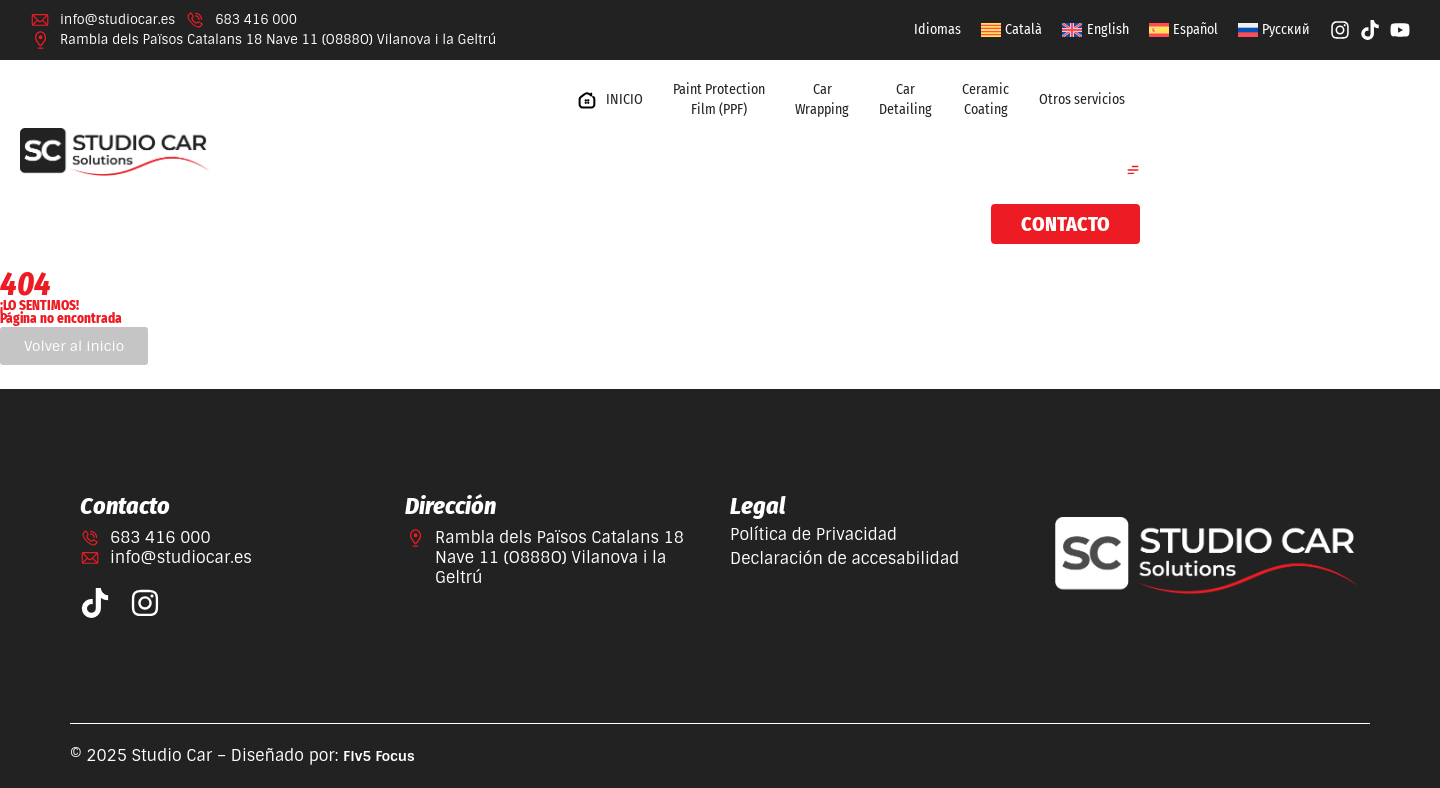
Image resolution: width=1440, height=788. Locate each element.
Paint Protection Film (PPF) (719, 99)
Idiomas (937, 29)
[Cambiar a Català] (1011, 30)
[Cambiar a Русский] (1274, 30)
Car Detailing (905, 99)
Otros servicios (1082, 99)
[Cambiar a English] (1095, 30)
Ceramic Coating (985, 99)
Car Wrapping (822, 99)
